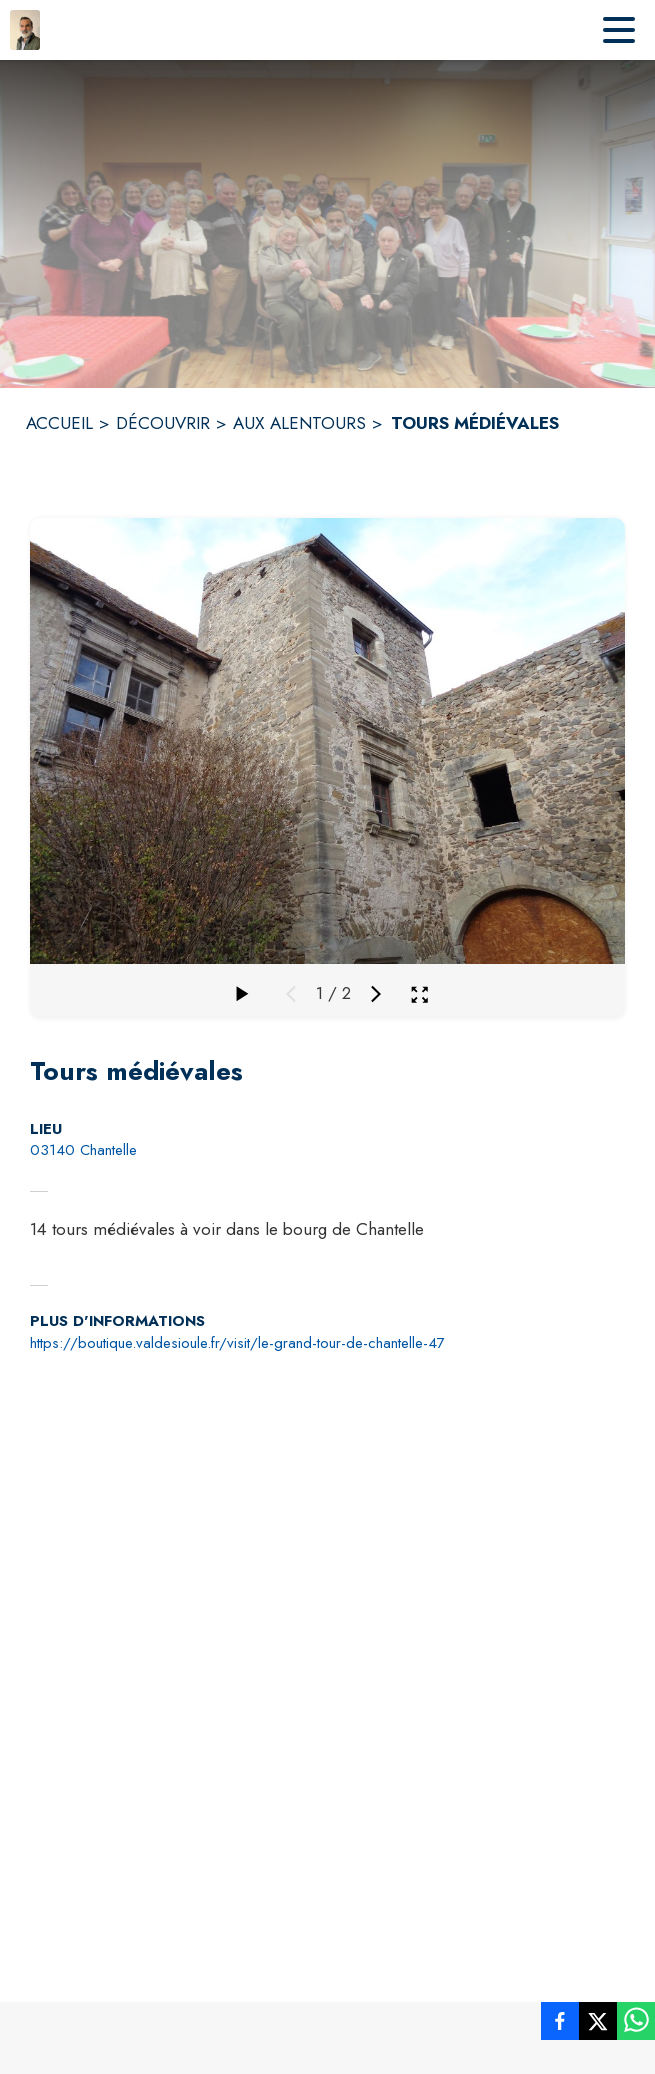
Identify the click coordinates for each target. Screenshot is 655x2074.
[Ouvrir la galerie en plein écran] (419, 994)
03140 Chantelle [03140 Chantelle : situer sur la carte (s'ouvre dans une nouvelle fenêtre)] (83, 1150)
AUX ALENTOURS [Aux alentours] (299, 423)
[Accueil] (25, 30)
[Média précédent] (291, 994)
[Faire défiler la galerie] (241, 994)
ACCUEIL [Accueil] (59, 423)
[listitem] (560, 2025)
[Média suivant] (376, 994)
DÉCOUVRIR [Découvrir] (163, 423)
